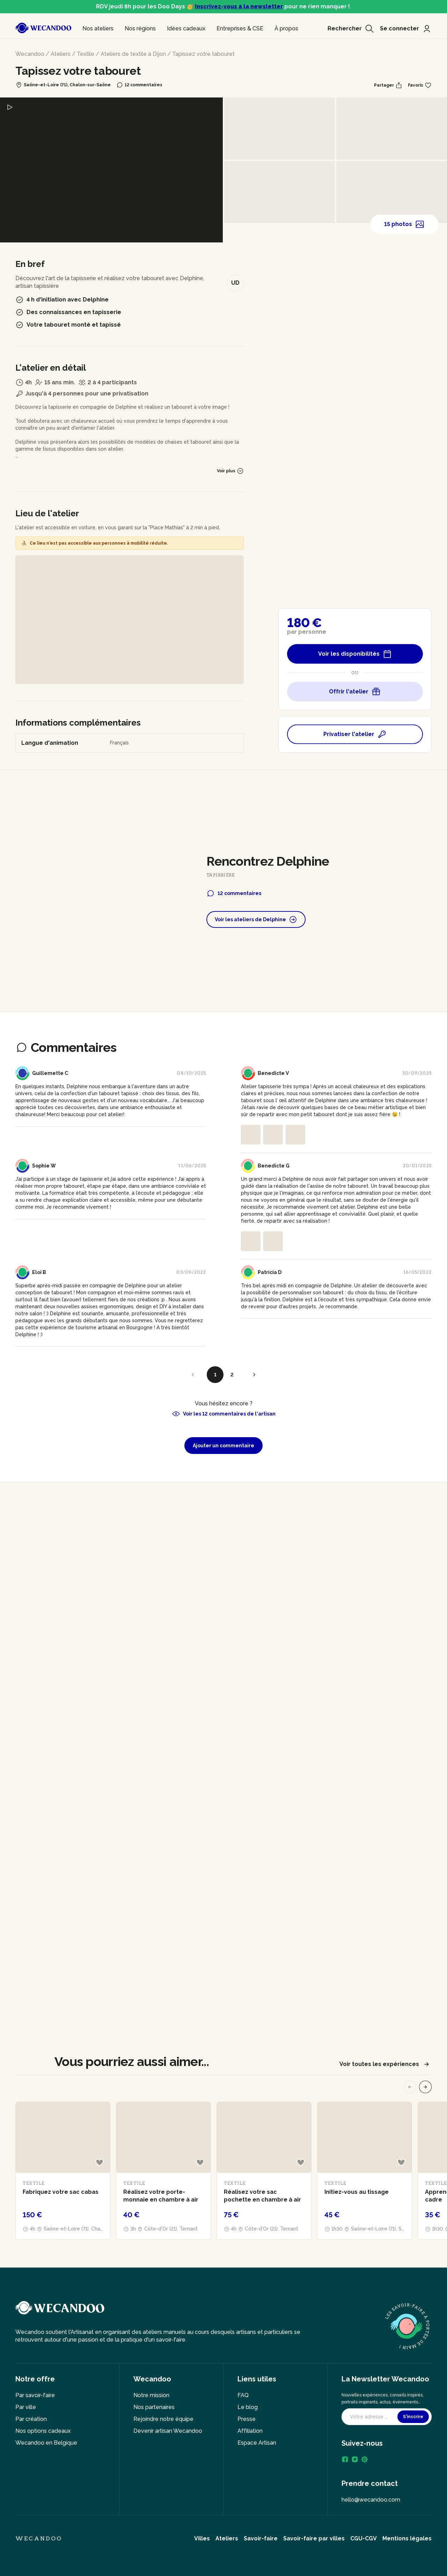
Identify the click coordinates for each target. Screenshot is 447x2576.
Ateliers (61, 54)
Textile (85, 54)
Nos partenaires (154, 2407)
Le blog (247, 2407)
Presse (246, 2419)
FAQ (243, 2395)
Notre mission (151, 2395)
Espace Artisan (256, 2442)
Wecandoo (29, 54)
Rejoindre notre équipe (163, 2419)
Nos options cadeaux (43, 2431)
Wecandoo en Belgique (46, 2442)
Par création (31, 2419)
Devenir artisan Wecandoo (167, 2431)
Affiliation (250, 2431)
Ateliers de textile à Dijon (133, 54)
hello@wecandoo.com (371, 2499)
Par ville (25, 2407)
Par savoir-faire (35, 2395)
